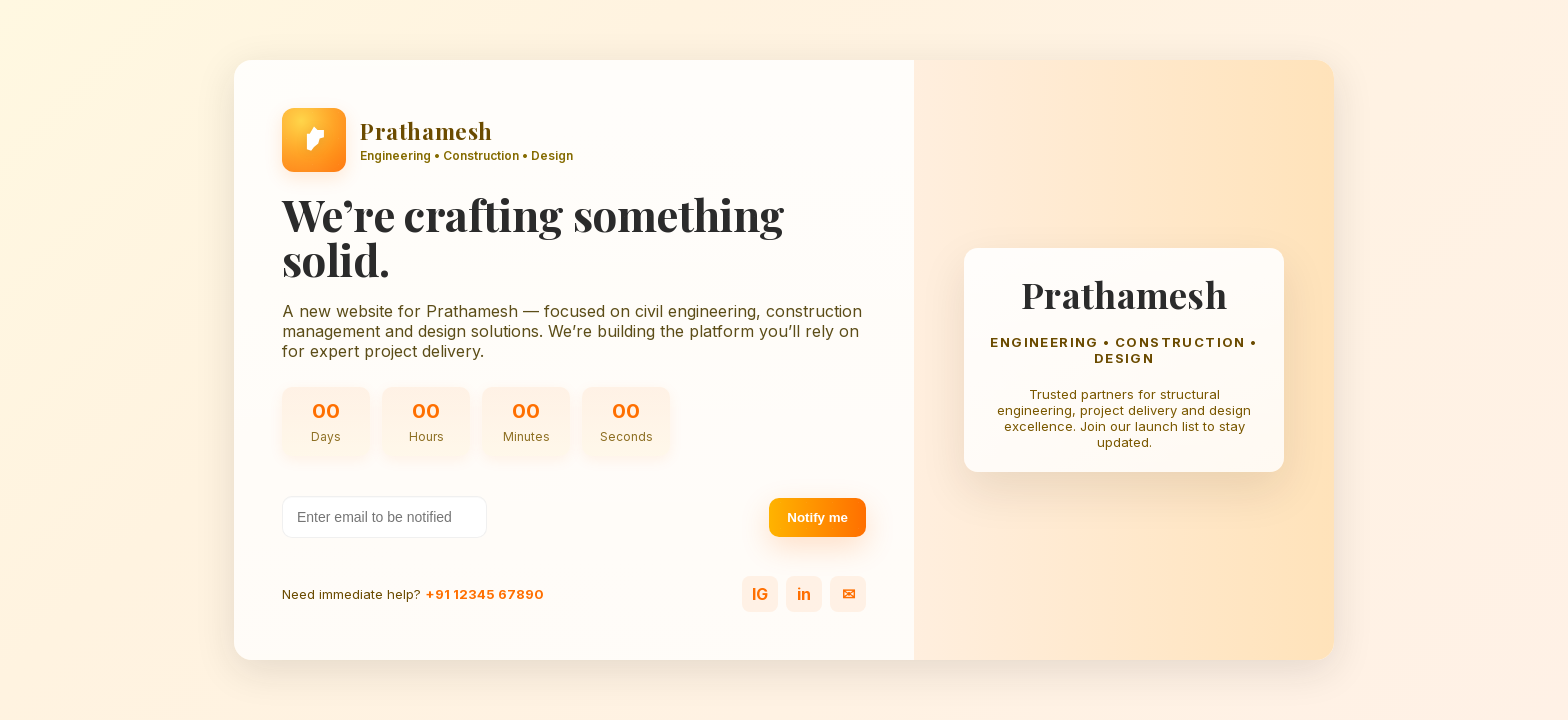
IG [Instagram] (760, 594)
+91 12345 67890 (484, 594)
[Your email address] (384, 517)
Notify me (817, 517)
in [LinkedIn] (804, 594)
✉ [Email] (848, 594)
